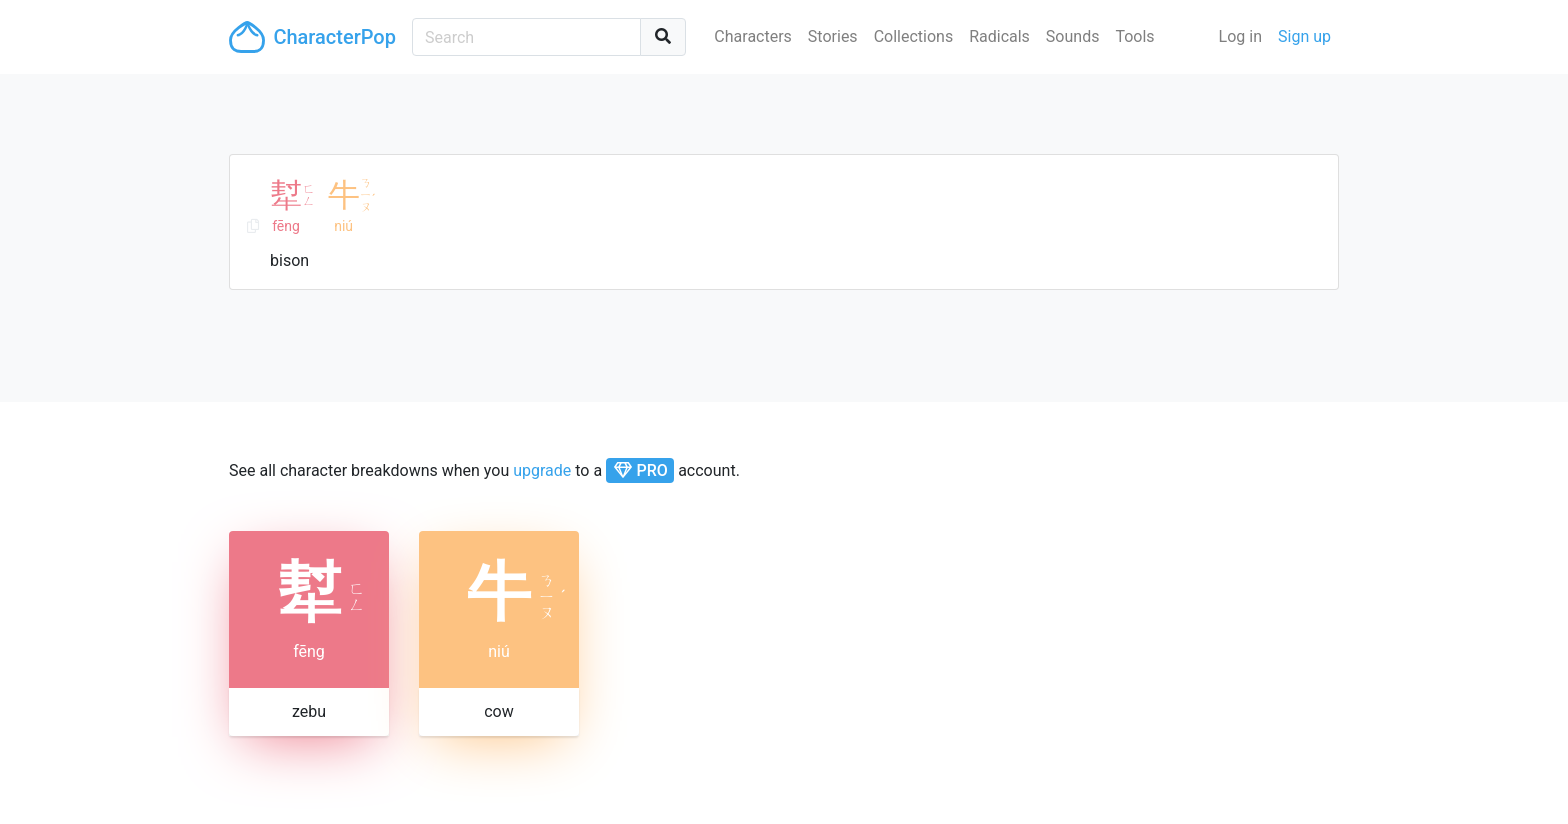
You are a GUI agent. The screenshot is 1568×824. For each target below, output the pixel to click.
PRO (640, 470)
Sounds (1073, 36)
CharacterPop (312, 37)
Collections (914, 36)
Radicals (999, 36)
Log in (1240, 36)
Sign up (1304, 36)
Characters (753, 36)
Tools (1134, 36)
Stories (833, 36)
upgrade (542, 470)
